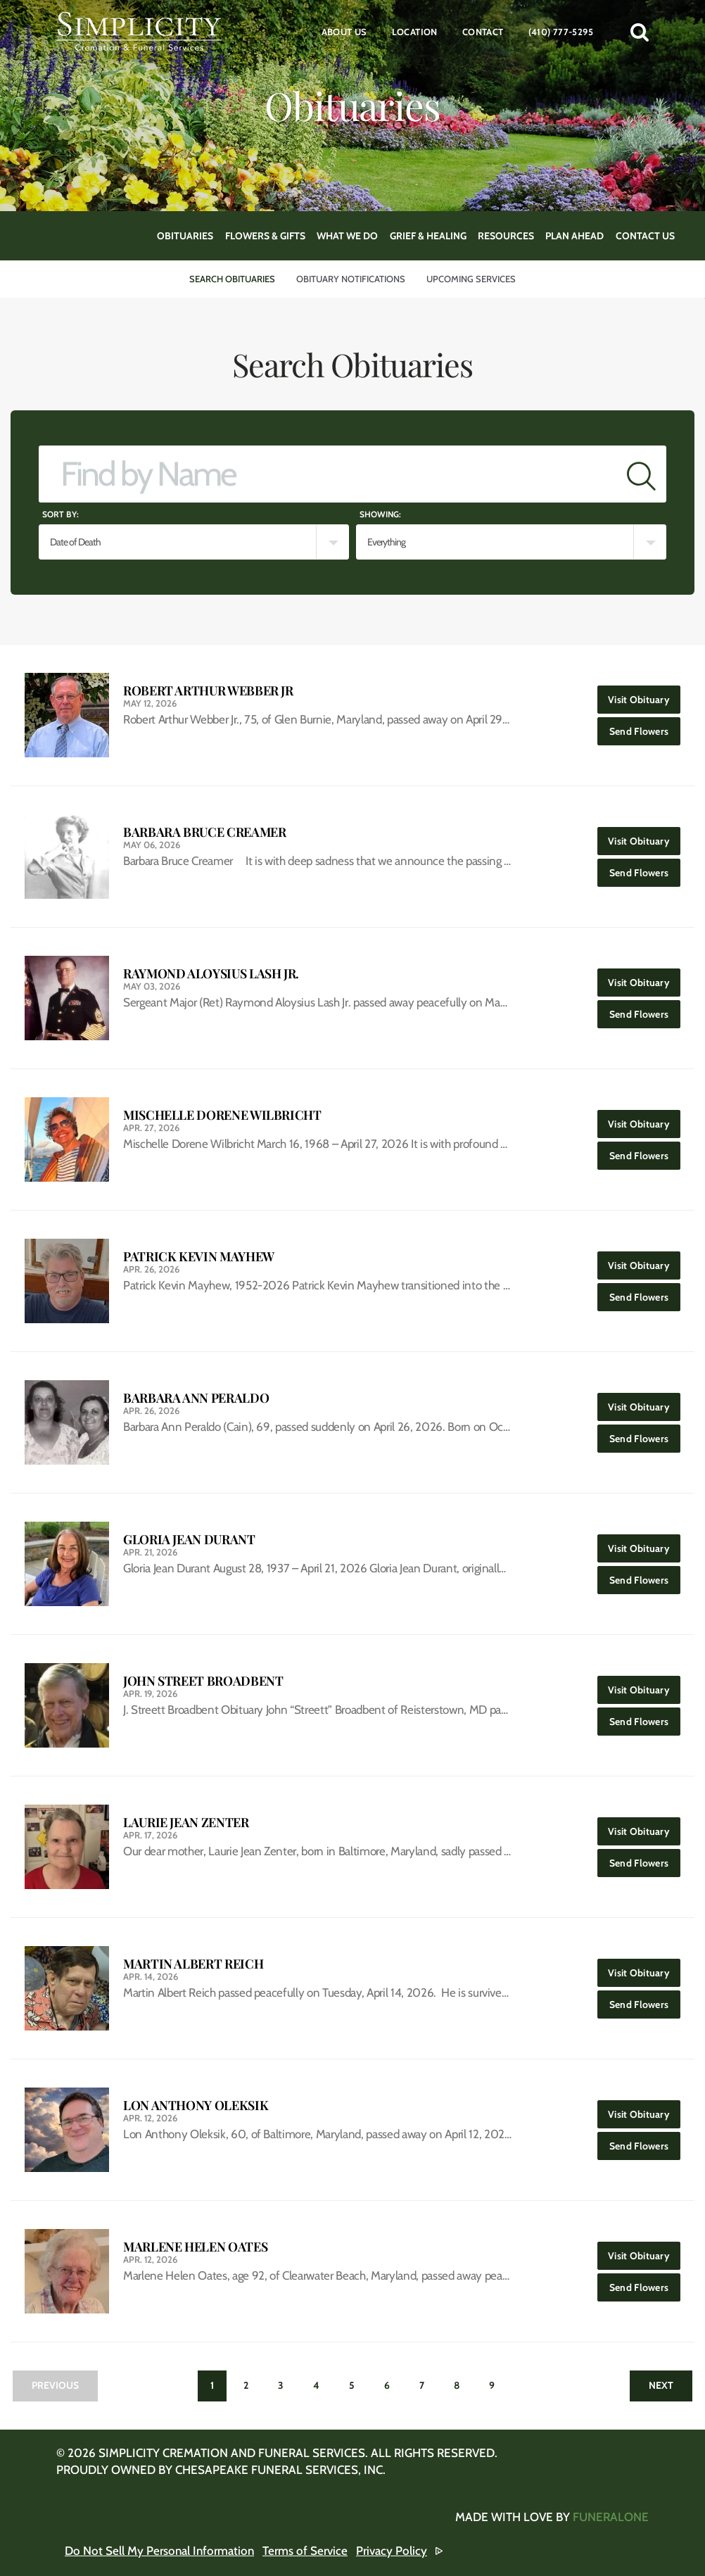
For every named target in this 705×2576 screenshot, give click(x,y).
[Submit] (641, 474)
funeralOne (611, 2517)
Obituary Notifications (350, 278)
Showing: (380, 514)
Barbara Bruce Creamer (204, 832)
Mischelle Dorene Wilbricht (222, 1115)
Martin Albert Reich (193, 1964)
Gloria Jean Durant (189, 1539)
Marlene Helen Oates (195, 2247)
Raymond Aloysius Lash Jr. (211, 973)
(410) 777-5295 (560, 31)
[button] (639, 32)
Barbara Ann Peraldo (196, 1398)
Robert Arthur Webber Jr (208, 690)
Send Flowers (644, 727)
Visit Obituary (644, 696)
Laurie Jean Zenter (186, 1822)
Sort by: (60, 514)
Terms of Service (305, 2551)
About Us (344, 31)
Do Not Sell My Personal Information (159, 2551)
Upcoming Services (471, 278)
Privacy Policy (391, 2551)
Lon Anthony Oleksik (195, 2105)
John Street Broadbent (203, 1681)
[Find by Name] (328, 474)
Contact (483, 31)
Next (661, 2385)
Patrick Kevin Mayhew (198, 1256)
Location (415, 31)
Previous (55, 2385)
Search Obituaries (232, 278)
